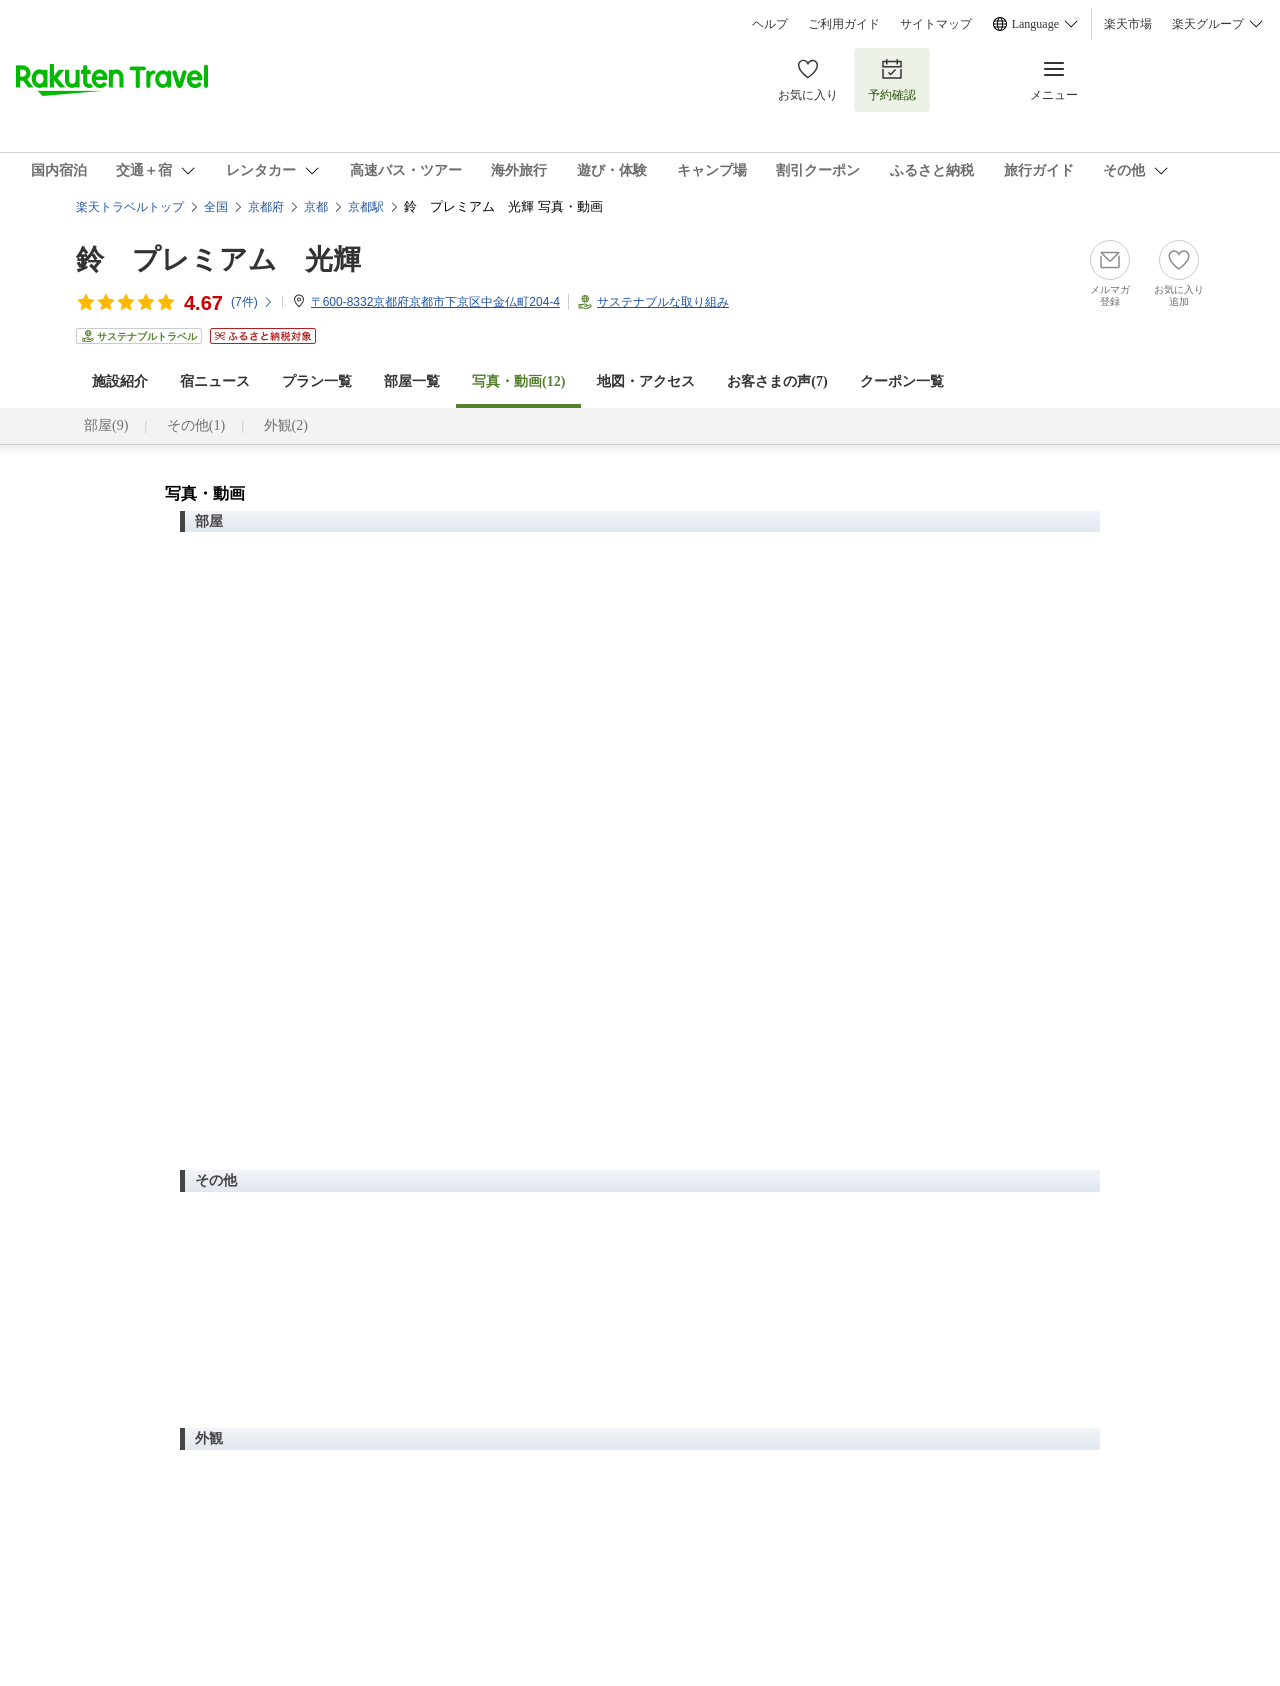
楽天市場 (1128, 24)
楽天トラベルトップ (130, 207)
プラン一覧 (317, 381)
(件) (252, 302)
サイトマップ (936, 24)
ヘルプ (770, 24)
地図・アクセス (646, 381)
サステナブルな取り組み (663, 302)
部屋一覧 (412, 381)
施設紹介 (120, 381)
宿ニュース (215, 381)
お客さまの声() (777, 381)
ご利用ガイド (844, 24)
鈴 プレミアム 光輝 (218, 259)
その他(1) (196, 425)
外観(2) (286, 425)
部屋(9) (106, 425)
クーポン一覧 (902, 381)
